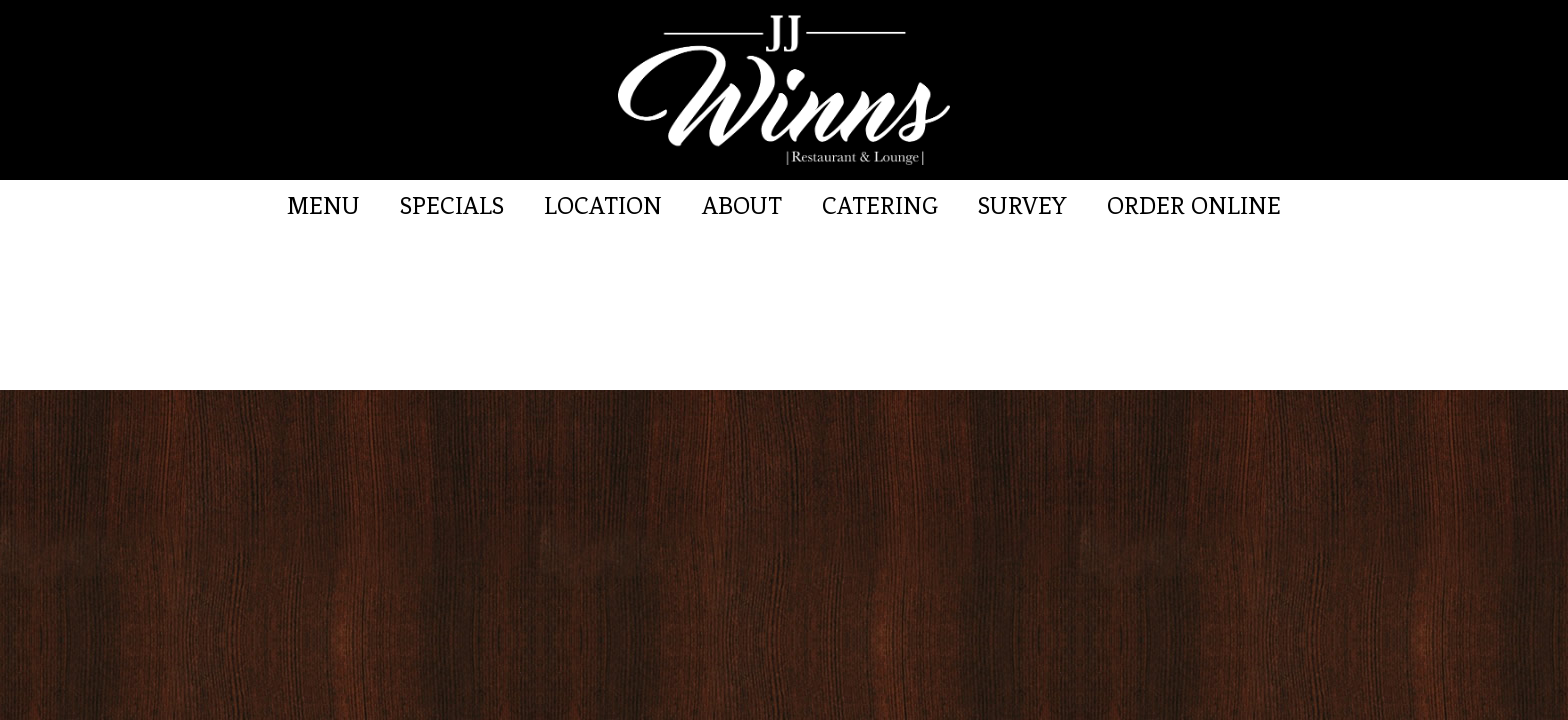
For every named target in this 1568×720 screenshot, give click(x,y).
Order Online (1194, 206)
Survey (1022, 206)
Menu (323, 206)
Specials (452, 206)
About (742, 206)
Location (603, 206)
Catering (880, 206)
